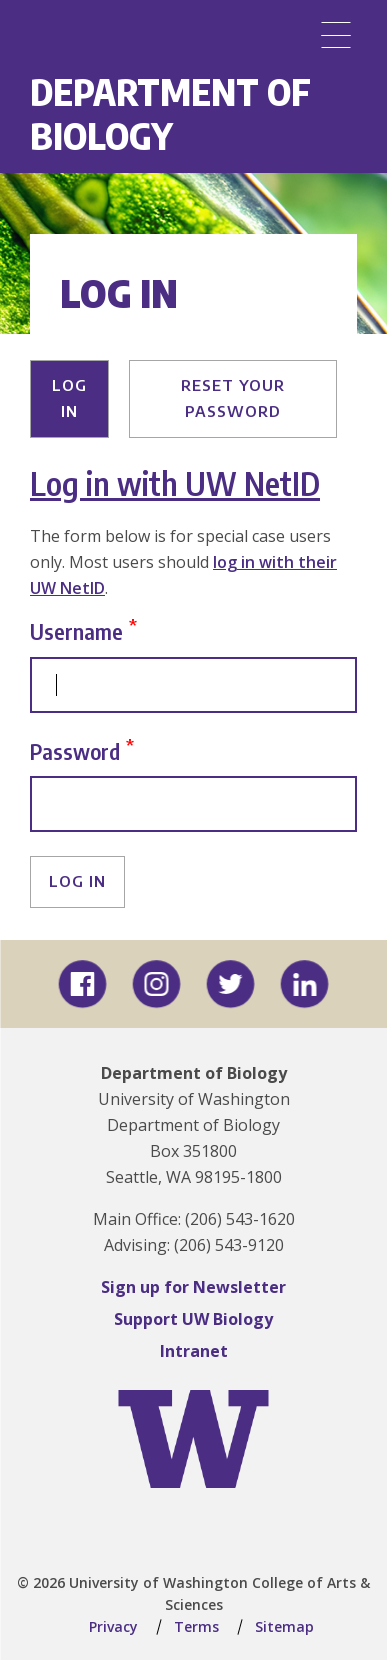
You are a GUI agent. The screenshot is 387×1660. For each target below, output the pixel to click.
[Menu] (336, 35)
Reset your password (233, 398)
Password (75, 750)
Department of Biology (170, 113)
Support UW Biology (193, 1319)
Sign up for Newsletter (193, 1287)
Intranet (194, 1351)
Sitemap (284, 1626)
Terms (196, 1626)
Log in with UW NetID (175, 483)
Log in (69, 398)
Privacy (113, 1626)
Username (76, 631)
